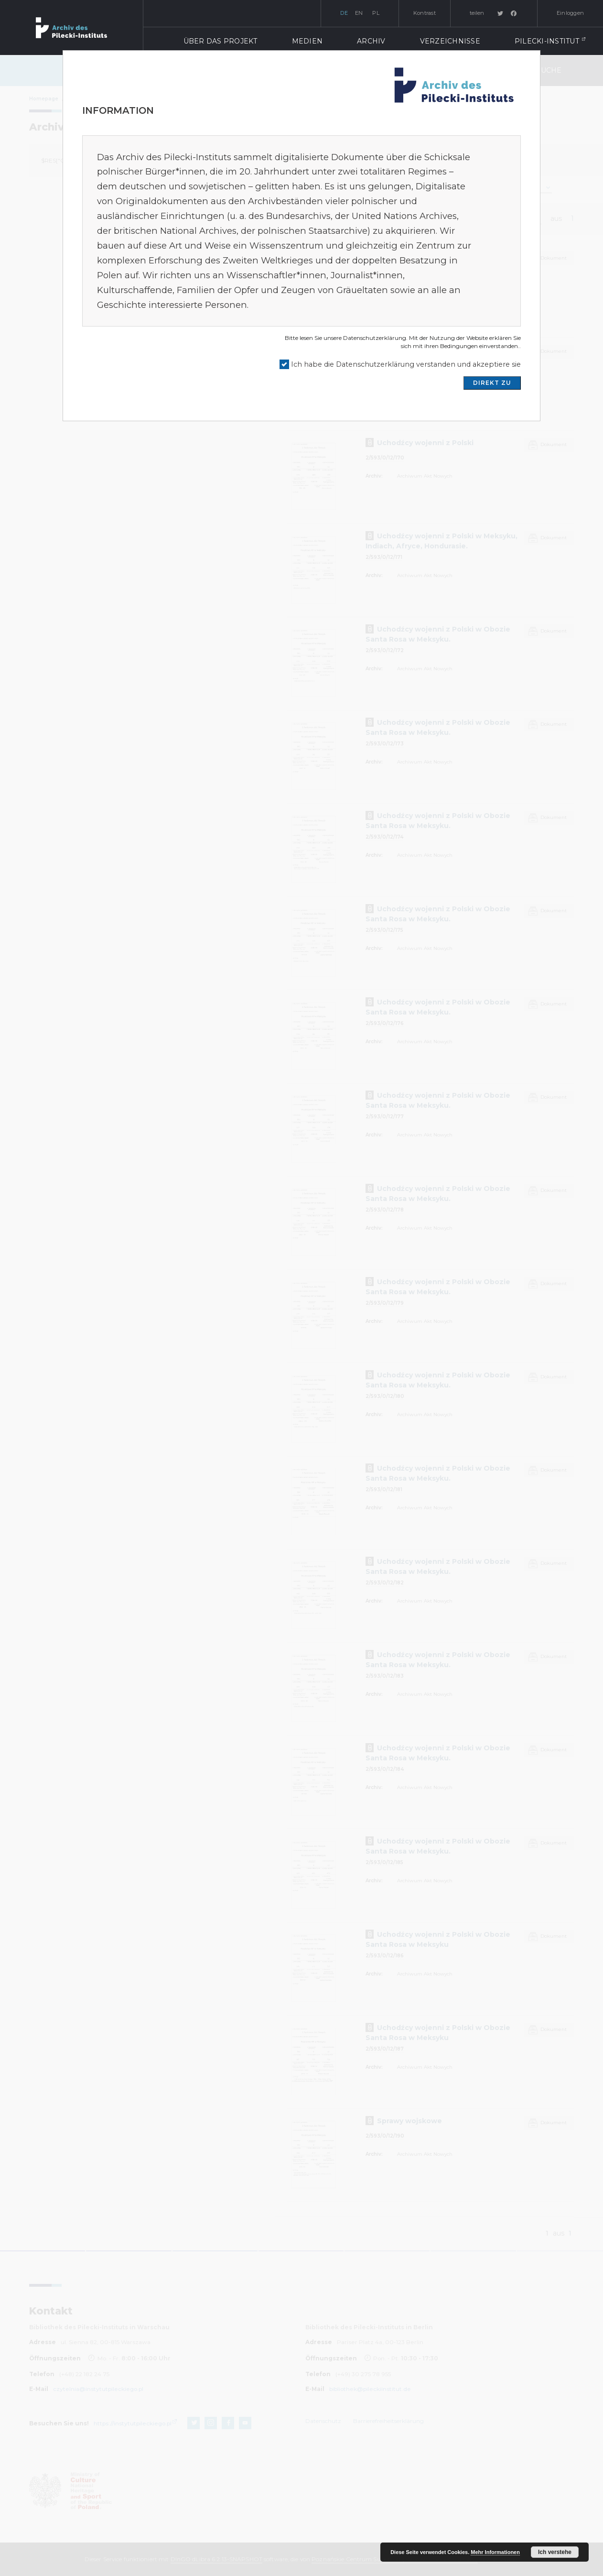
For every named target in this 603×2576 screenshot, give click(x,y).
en (359, 13)
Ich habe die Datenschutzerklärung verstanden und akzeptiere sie (406, 364)
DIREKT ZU (492, 382)
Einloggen (570, 13)
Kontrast (424, 13)
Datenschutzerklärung (374, 337)
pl (375, 13)
